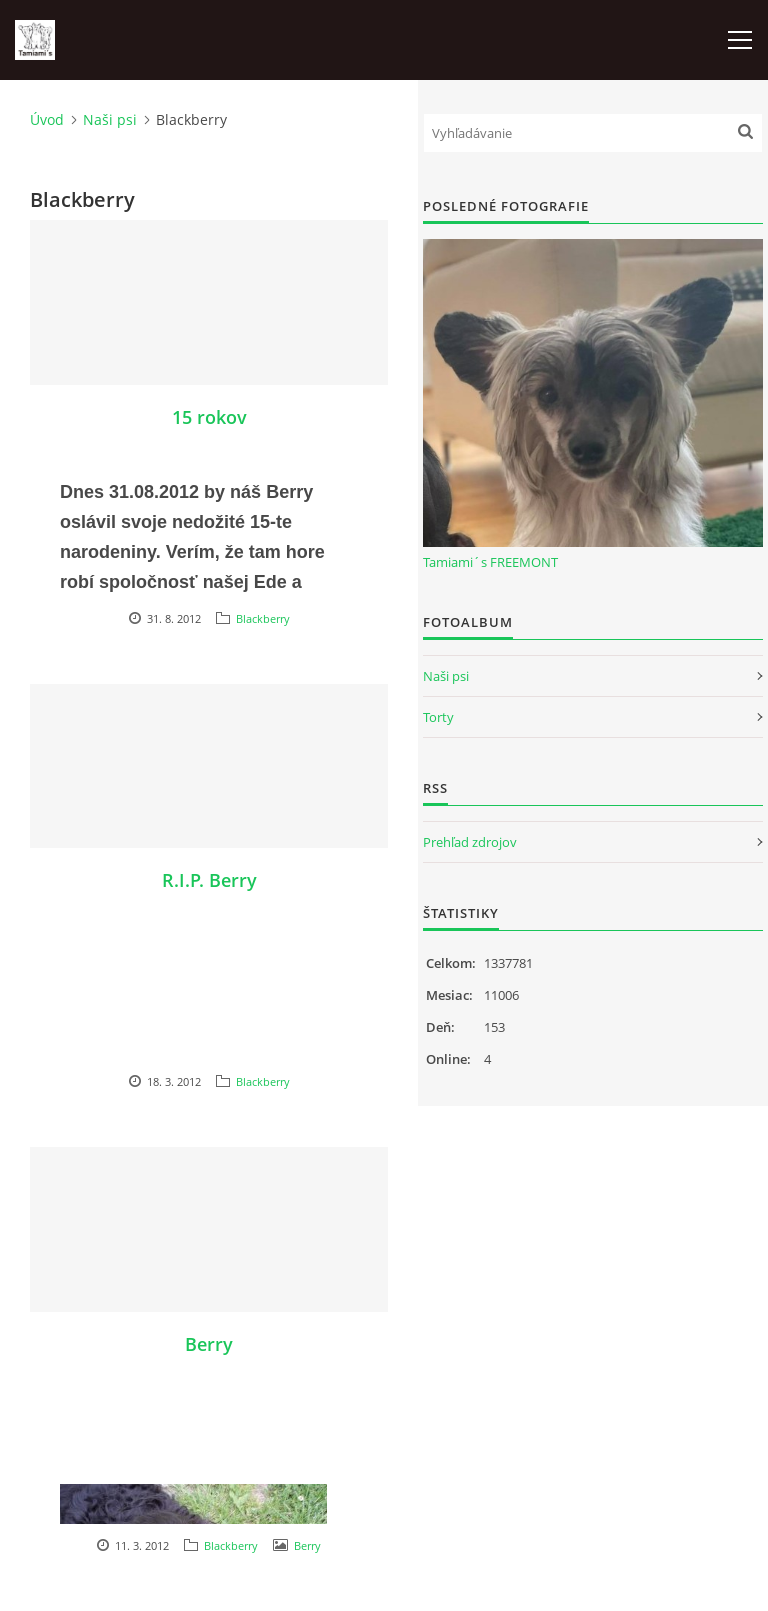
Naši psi (110, 119)
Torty (438, 717)
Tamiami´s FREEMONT (490, 562)
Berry (209, 1344)
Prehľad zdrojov (470, 842)
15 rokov (209, 417)
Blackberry (263, 618)
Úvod (47, 119)
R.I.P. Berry (209, 880)
